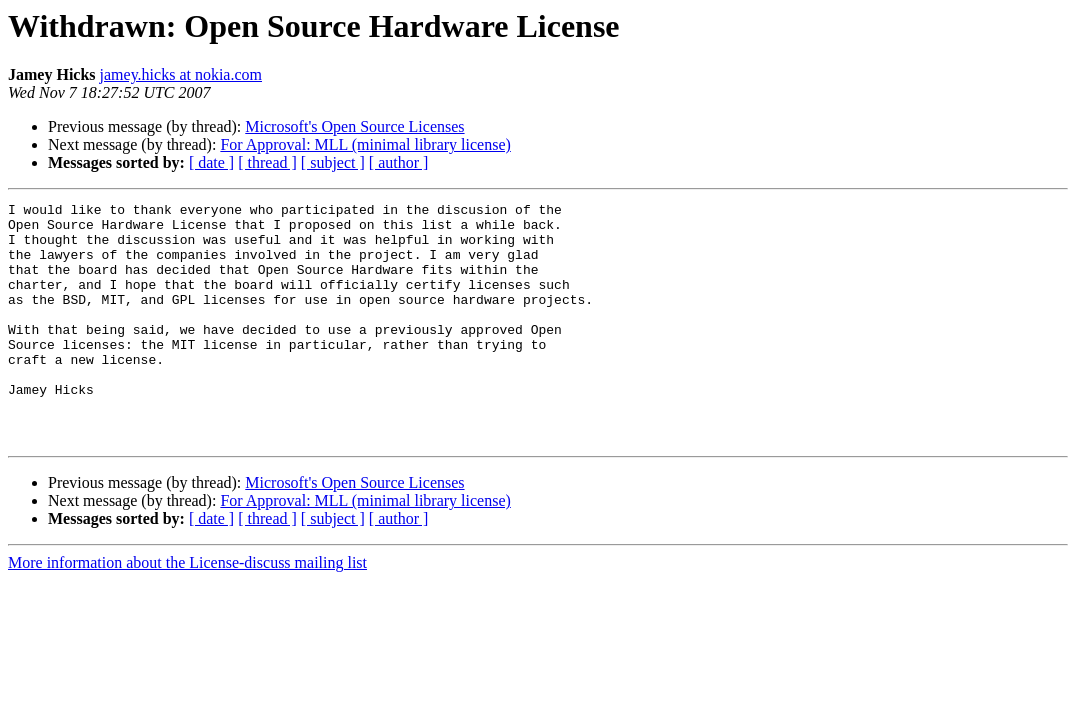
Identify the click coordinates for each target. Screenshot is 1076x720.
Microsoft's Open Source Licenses (354, 126)
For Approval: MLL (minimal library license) (365, 144)
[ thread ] (267, 162)
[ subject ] (333, 162)
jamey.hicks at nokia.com (181, 74)
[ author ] (399, 162)
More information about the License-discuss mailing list (187, 610)
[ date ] (211, 162)
